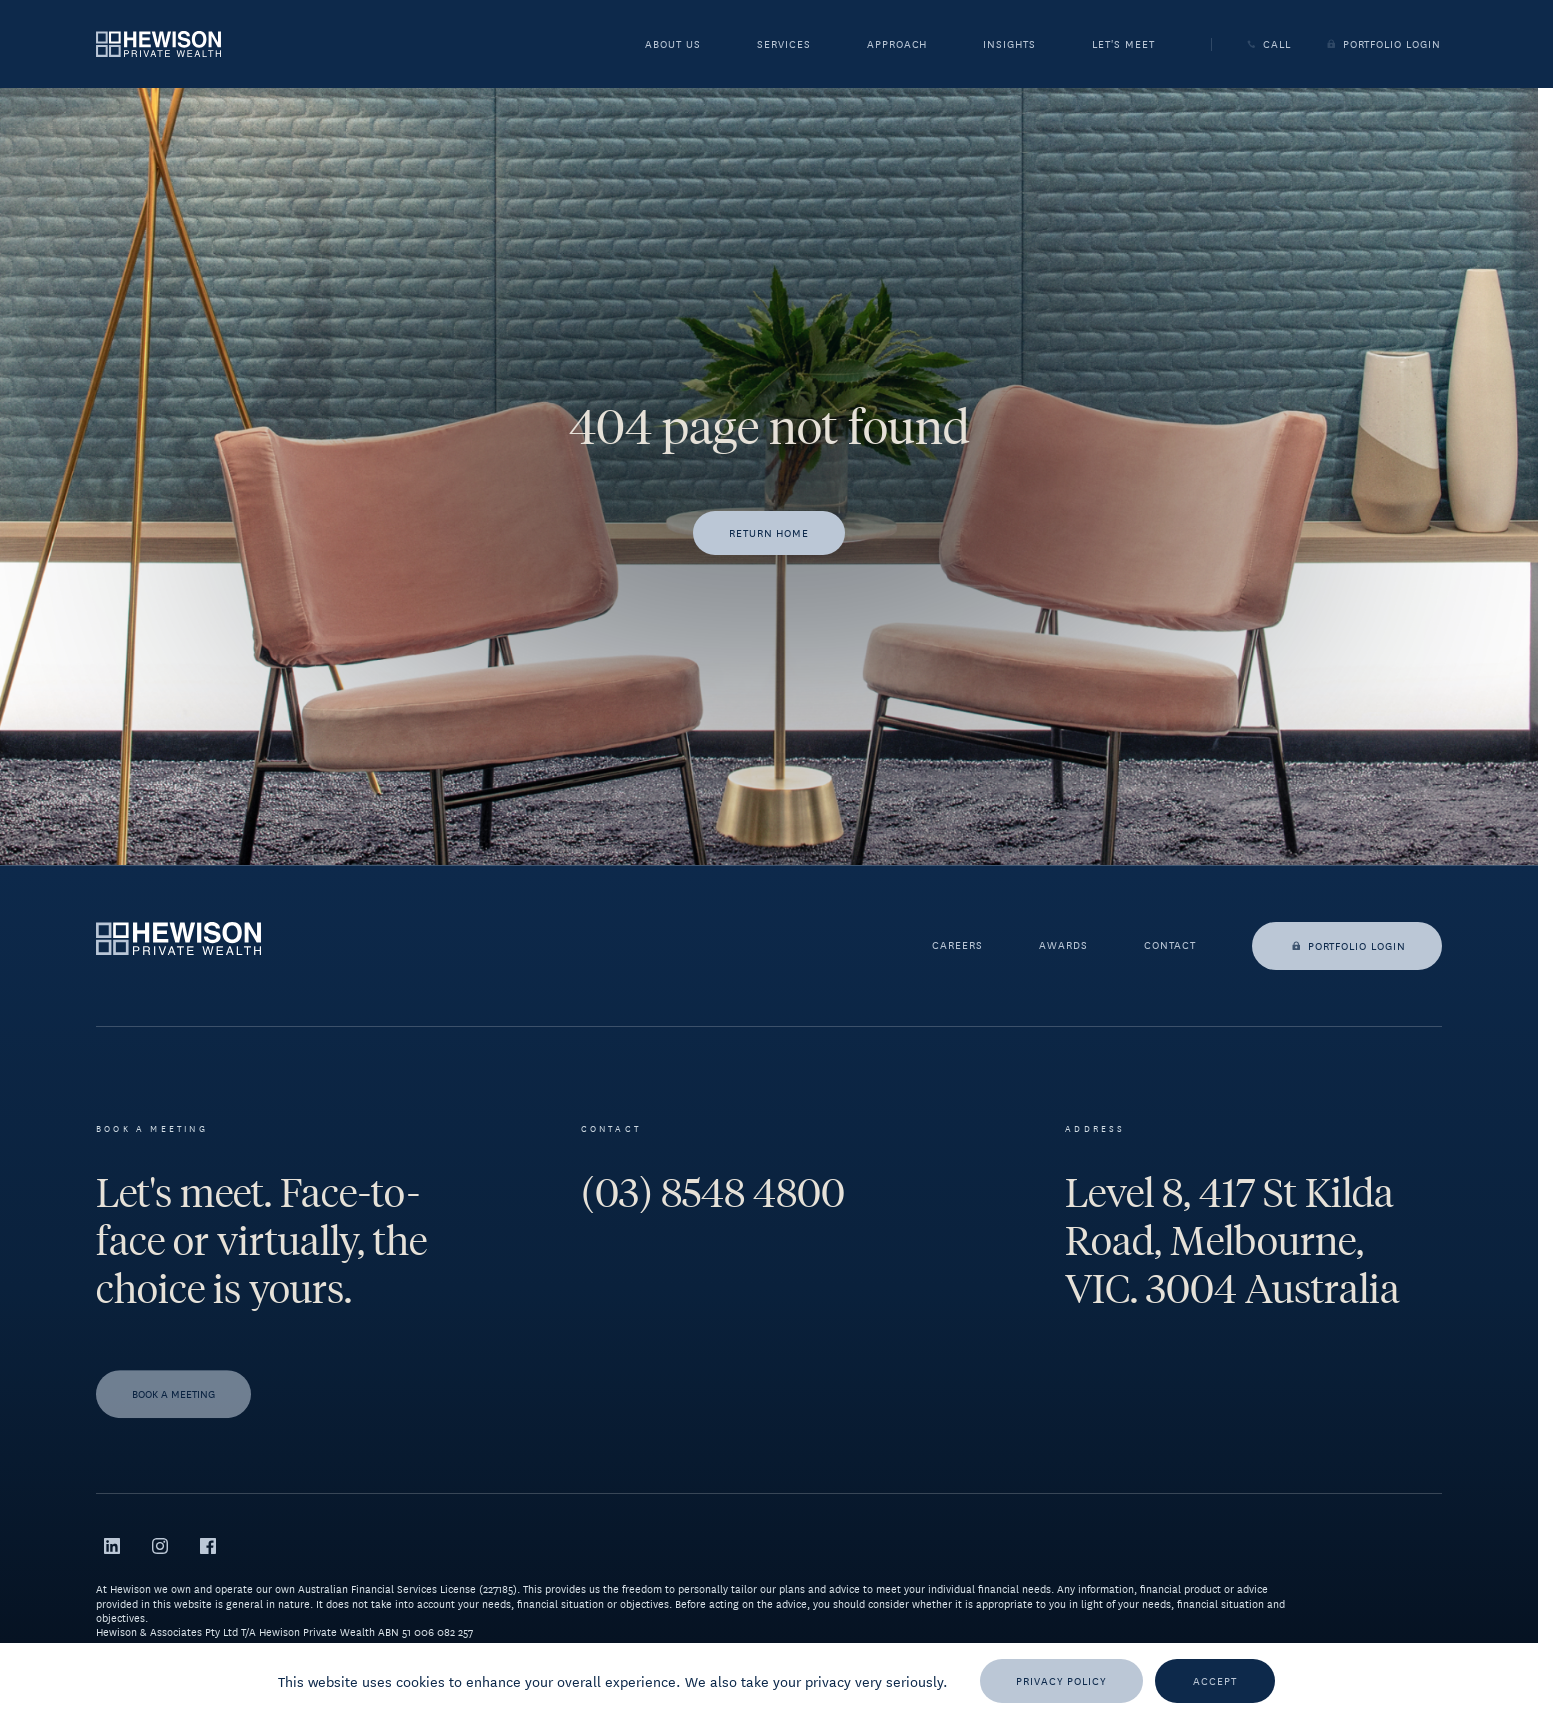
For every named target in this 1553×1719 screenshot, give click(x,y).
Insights (1009, 46)
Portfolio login (1347, 945)
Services (784, 46)
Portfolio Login (1382, 44)
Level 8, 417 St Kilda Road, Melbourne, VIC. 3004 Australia (1232, 1241)
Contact (1170, 946)
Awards (1063, 946)
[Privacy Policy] (1061, 1681)
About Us (673, 46)
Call (1267, 44)
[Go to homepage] (158, 43)
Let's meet (1123, 46)
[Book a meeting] (173, 1412)
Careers (957, 946)
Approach (897, 46)
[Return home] (769, 533)
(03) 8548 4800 (713, 1193)
